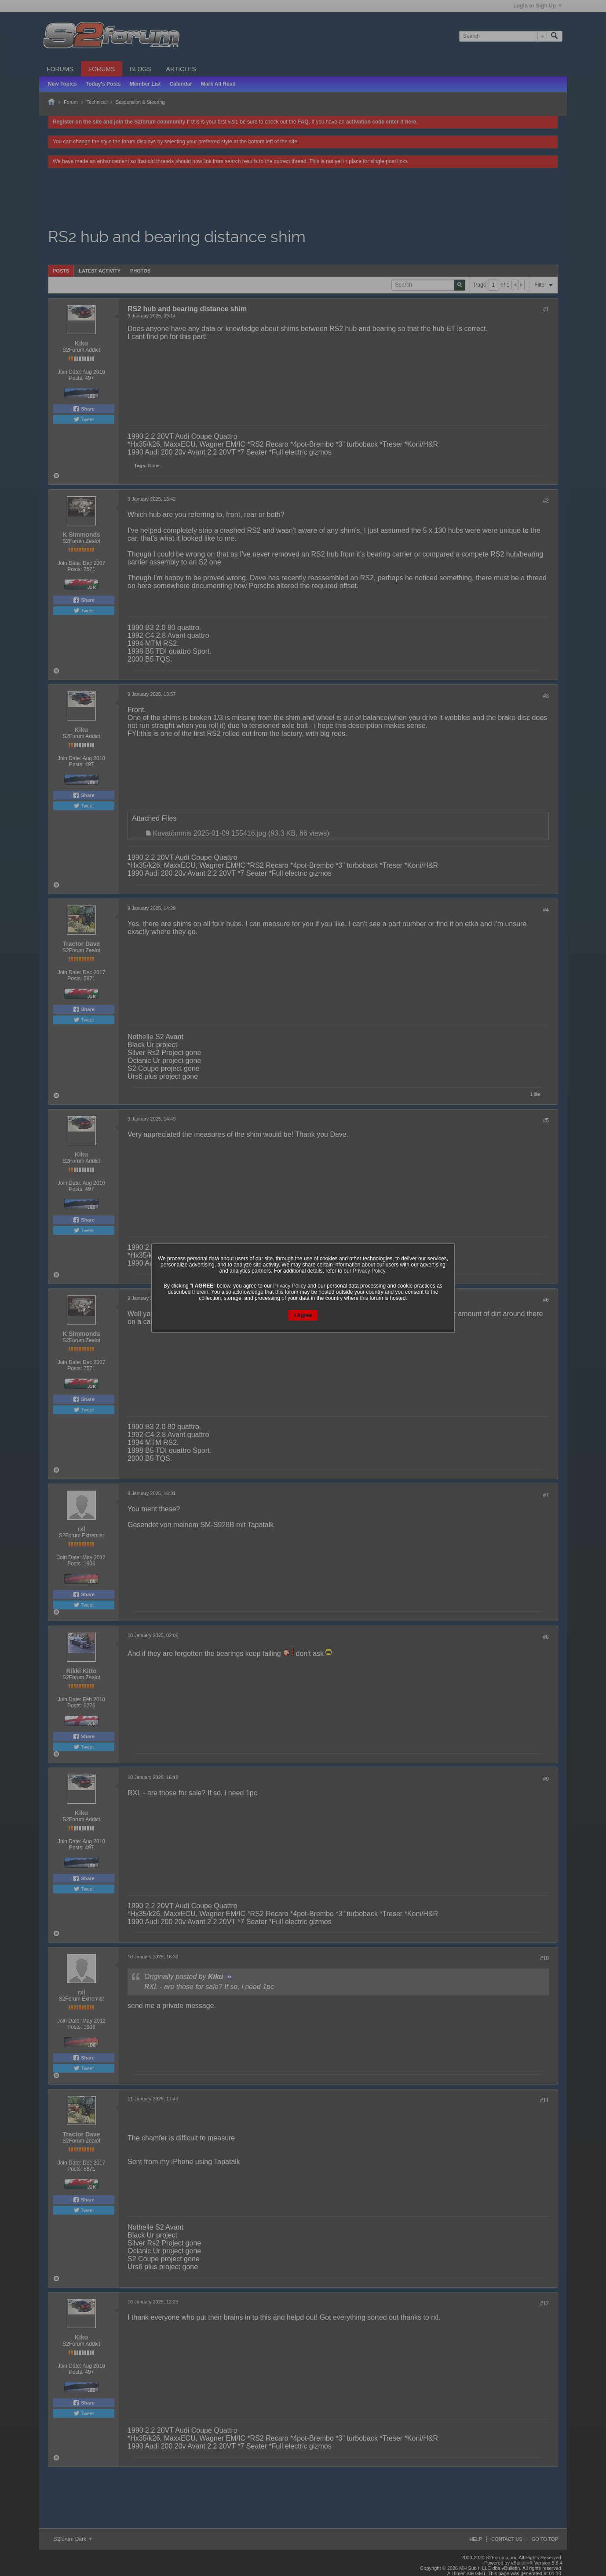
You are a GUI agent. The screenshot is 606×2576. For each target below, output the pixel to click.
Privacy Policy (369, 1271)
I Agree (303, 1315)
